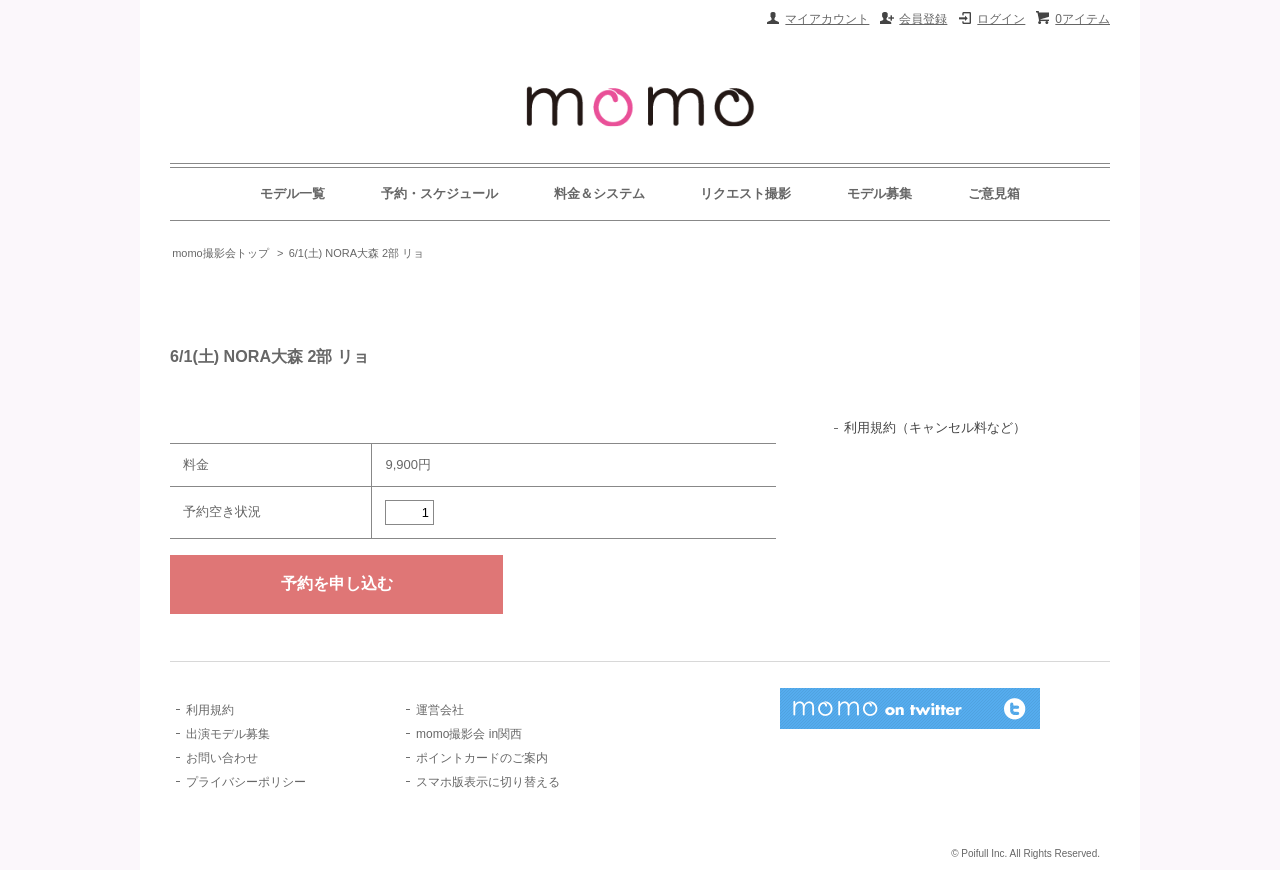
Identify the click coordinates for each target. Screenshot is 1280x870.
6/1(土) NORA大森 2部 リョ (357, 253)
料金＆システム (599, 193)
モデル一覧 (292, 193)
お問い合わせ (222, 758)
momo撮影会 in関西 (469, 734)
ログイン (1001, 19)
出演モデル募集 (228, 734)
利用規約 (210, 710)
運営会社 (440, 710)
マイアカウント (827, 19)
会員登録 (923, 19)
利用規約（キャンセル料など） (935, 427)
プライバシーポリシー (246, 782)
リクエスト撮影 (745, 193)
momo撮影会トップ (220, 253)
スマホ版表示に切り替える (488, 782)
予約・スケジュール (439, 193)
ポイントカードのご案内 (482, 758)
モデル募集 (879, 193)
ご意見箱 (994, 193)
